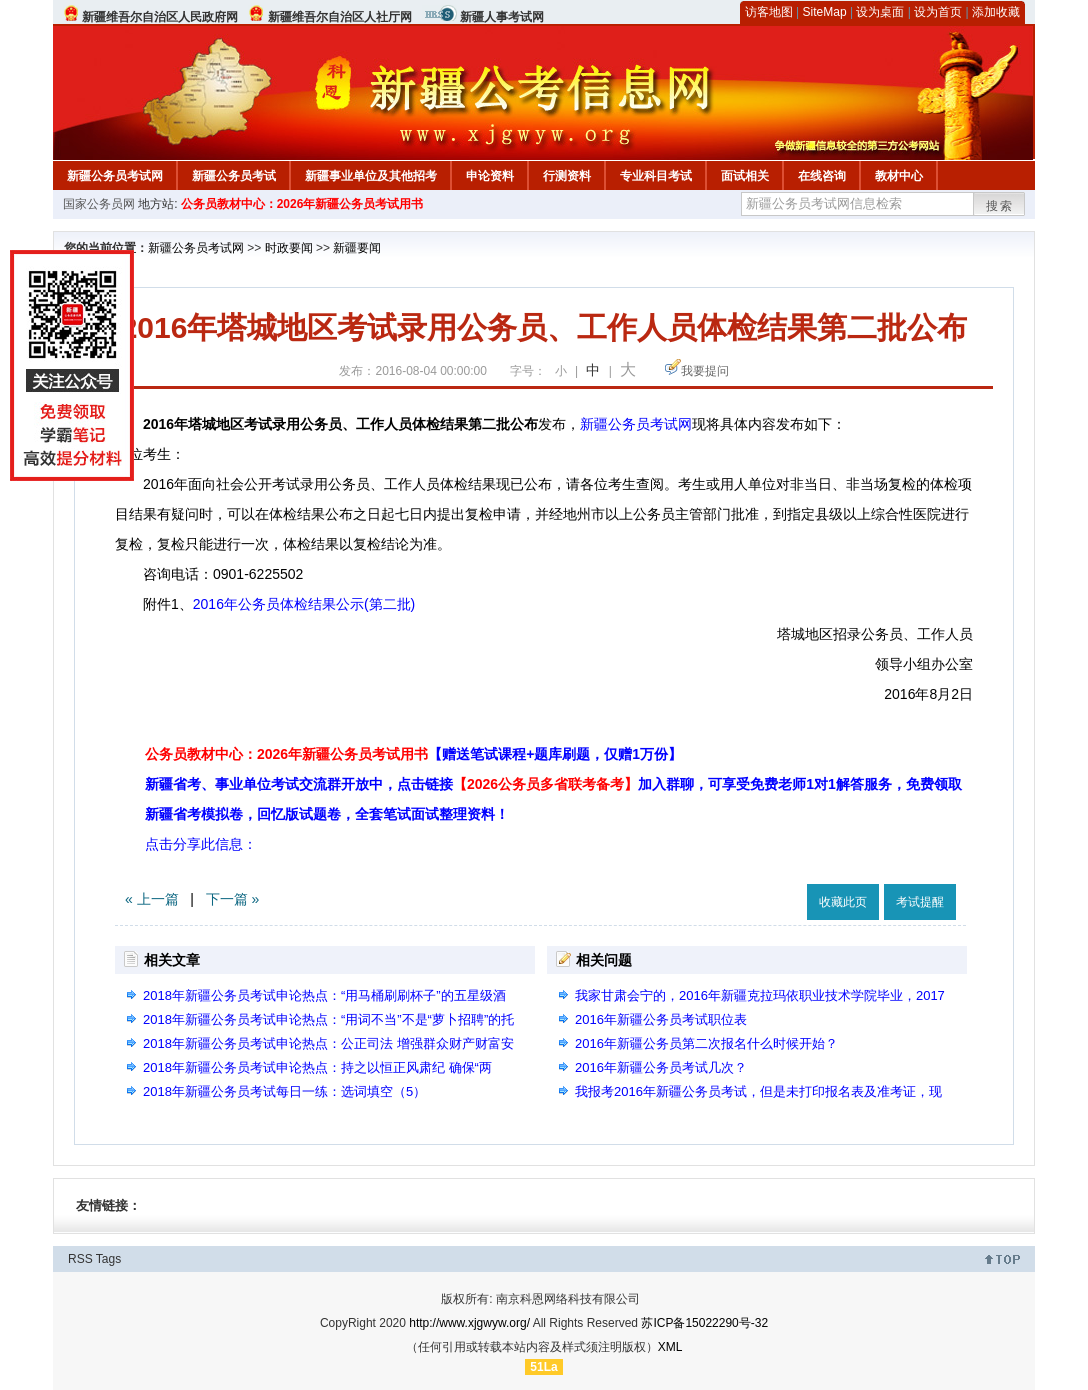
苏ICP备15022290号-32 (704, 1323)
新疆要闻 (357, 248)
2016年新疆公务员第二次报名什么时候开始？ (706, 1043)
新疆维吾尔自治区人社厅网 (340, 17)
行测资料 (567, 176)
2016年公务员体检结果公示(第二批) (304, 604)
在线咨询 (822, 176)
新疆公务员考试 (234, 176)
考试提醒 (920, 902)
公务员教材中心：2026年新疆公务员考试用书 (302, 204)
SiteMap (825, 12)
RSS (80, 1259)
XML (670, 1347)
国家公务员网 (99, 204)
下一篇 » (233, 899)
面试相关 (745, 176)
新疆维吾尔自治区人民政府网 (160, 17)
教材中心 (899, 176)
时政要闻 (289, 248)
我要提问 (705, 371)
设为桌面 (880, 12)
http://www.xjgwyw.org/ (469, 1323)
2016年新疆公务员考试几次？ (661, 1067)
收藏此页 (843, 902)
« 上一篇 (152, 899)
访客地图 (769, 12)
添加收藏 (996, 12)
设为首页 (938, 12)
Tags (108, 1259)
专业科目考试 (656, 176)
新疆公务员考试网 (115, 176)
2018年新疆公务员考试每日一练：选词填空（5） (284, 1091)
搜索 (1000, 206)
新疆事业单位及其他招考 (371, 176)
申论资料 (490, 176)
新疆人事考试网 (502, 17)
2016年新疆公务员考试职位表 (661, 1019)
